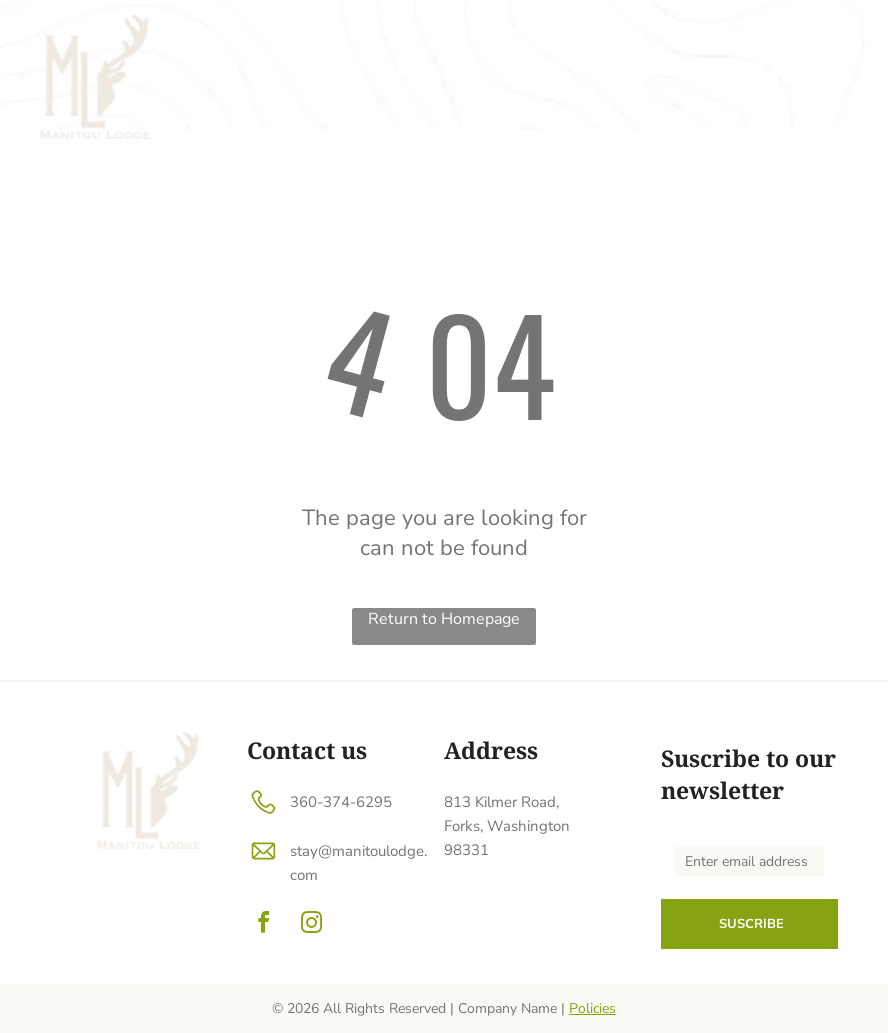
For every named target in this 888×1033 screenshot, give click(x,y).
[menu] (844, 31)
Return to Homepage (444, 619)
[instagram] (311, 925)
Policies (592, 1008)
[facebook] (263, 925)
